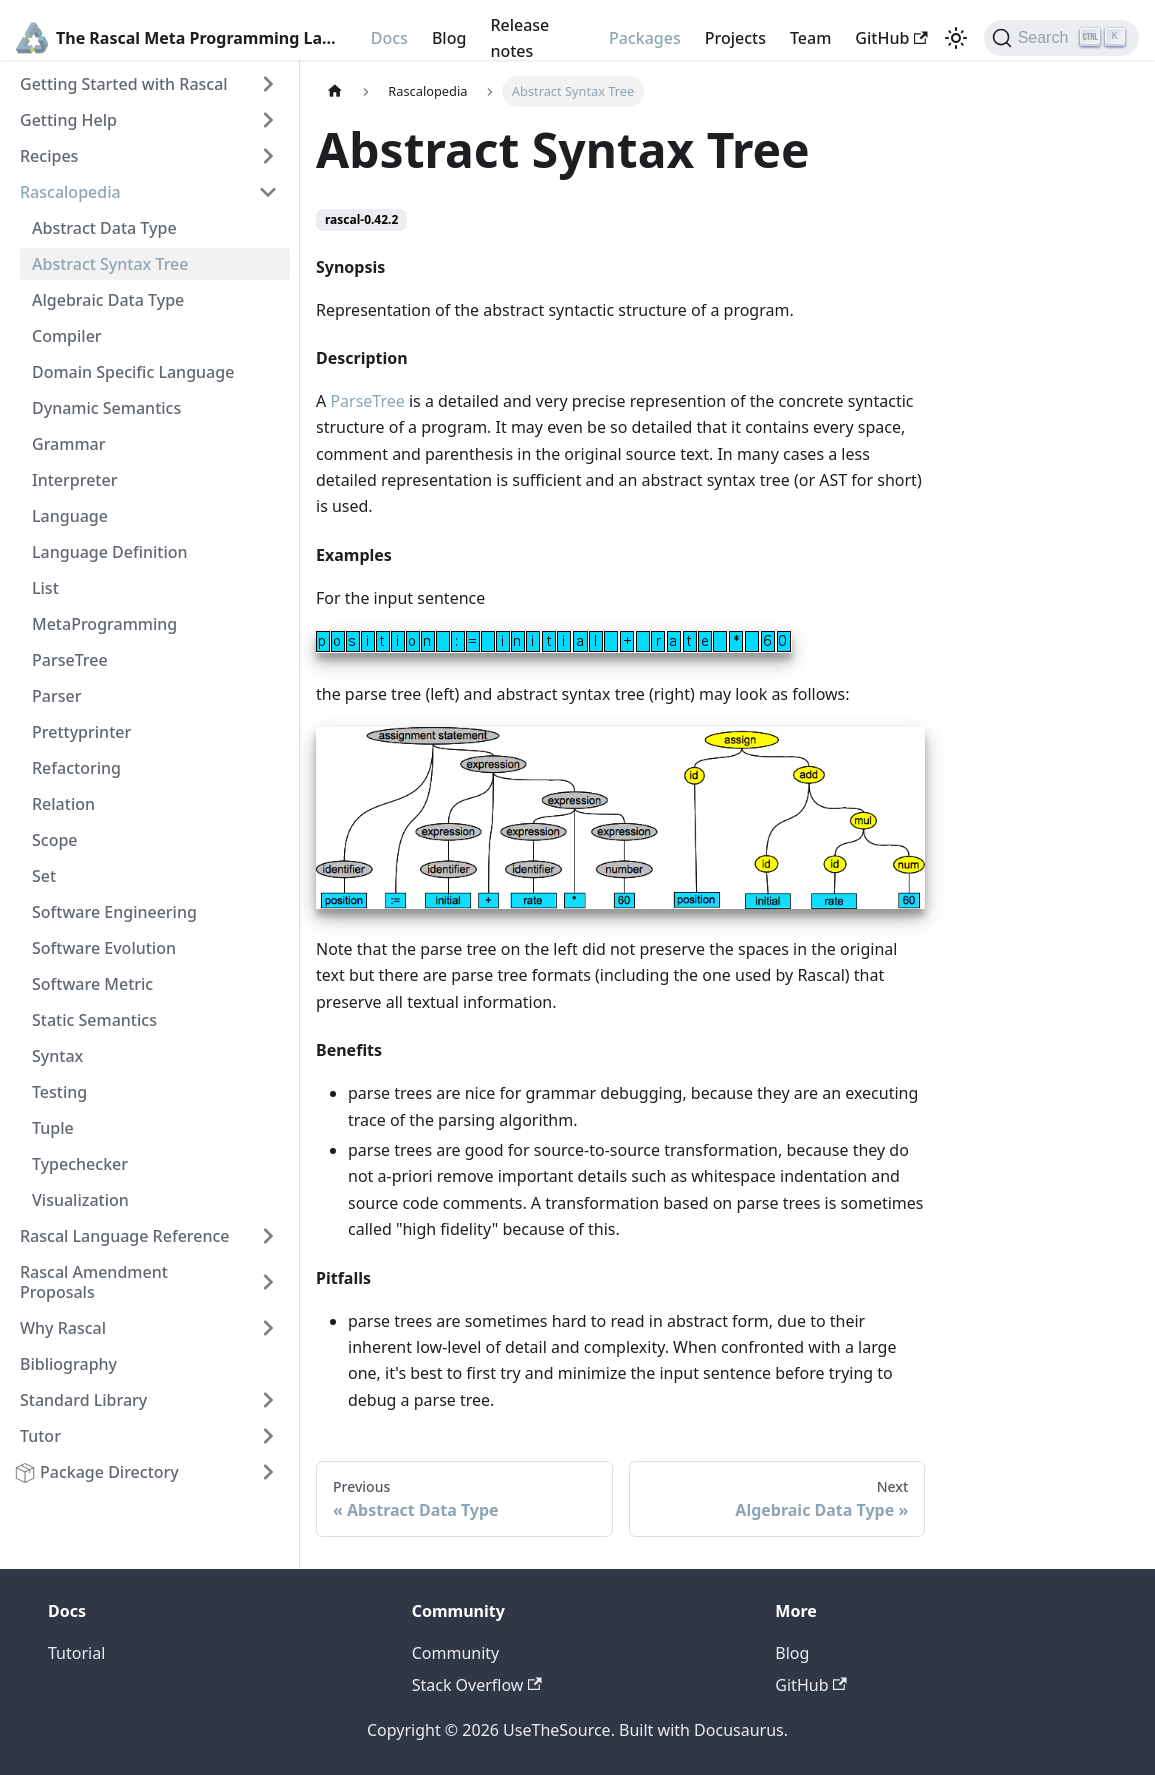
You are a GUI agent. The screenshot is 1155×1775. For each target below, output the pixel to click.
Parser (56, 696)
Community (456, 1653)
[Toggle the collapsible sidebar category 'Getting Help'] (268, 120)
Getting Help (68, 120)
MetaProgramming (104, 624)
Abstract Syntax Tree (110, 264)
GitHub (891, 38)
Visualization (80, 1200)
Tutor (40, 1436)
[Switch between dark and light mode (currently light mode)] (956, 38)
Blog (449, 38)
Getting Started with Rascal (124, 84)
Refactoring (76, 768)
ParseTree (70, 660)
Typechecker (80, 1164)
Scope (55, 840)
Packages (645, 38)
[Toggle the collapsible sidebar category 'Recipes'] (268, 156)
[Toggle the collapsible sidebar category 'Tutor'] (268, 1436)
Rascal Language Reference (125, 1236)
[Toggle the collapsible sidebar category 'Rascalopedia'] (268, 192)
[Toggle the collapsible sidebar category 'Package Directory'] (268, 1472)
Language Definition (110, 552)
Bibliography (68, 1364)
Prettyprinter (81, 732)
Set (44, 876)
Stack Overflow (477, 1685)
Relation (63, 804)
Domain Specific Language (133, 372)
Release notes (519, 38)
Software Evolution (104, 948)
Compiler (67, 336)
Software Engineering (114, 912)
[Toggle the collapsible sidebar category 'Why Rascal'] (268, 1328)
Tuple (53, 1128)
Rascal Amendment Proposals (94, 1282)
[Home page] (335, 91)
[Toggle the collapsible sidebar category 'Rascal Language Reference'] (268, 1236)
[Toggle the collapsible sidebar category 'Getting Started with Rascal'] (268, 84)
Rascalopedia (70, 192)
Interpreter (74, 480)
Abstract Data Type (104, 228)
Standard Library (83, 1400)
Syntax (57, 1056)
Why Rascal (63, 1328)
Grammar (68, 444)
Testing (59, 1092)
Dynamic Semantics (106, 408)
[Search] (1061, 38)
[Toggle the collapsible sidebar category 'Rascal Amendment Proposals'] (268, 1282)
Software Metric (92, 984)
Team (810, 38)
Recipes (49, 156)
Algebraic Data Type (108, 300)
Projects (735, 38)
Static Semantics (94, 1020)
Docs (389, 38)
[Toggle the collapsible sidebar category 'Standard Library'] (268, 1400)
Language (70, 516)
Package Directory (109, 1472)
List (45, 588)
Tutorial (76, 1653)
